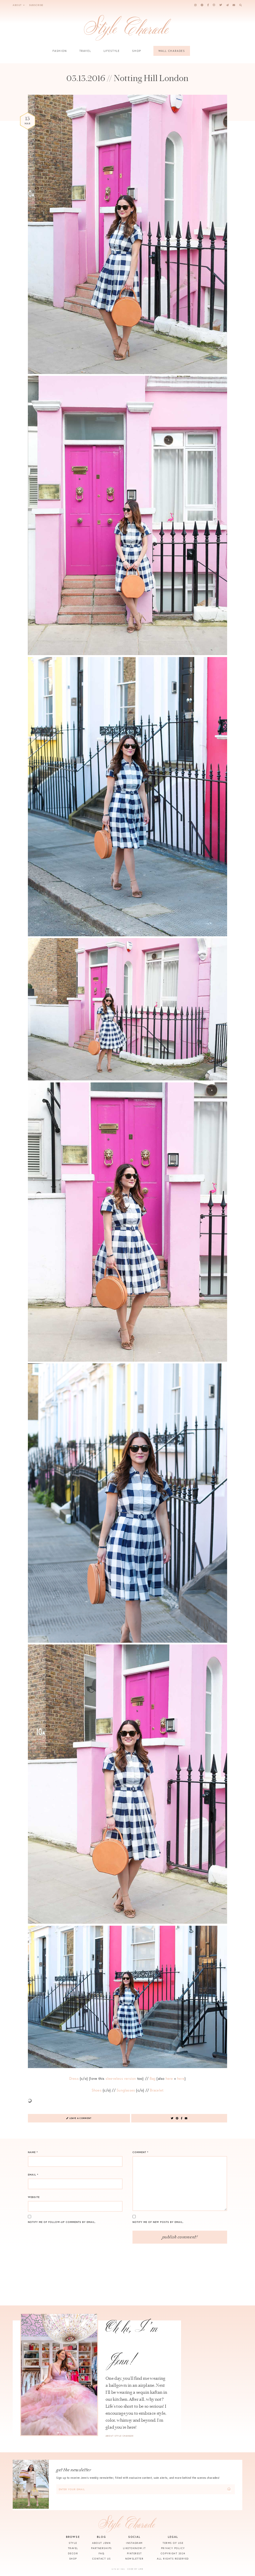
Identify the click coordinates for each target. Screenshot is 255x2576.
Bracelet (156, 2090)
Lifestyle (112, 52)
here (169, 2078)
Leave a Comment (79, 2118)
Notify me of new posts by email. (158, 2222)
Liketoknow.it (134, 2548)
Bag (153, 2078)
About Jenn (101, 2543)
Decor (73, 2553)
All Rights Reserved (173, 2558)
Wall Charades (171, 51)
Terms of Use (173, 2543)
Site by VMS (118, 2569)
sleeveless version (121, 2078)
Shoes (97, 2090)
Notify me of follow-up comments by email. (62, 2222)
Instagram (134, 2543)
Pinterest (134, 2553)
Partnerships (101, 2548)
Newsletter (134, 2558)
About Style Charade (119, 2436)
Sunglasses (126, 2090)
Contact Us (101, 2558)
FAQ (102, 2553)
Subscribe (36, 5)
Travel (85, 52)
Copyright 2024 (173, 2553)
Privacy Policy (173, 2548)
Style (73, 2543)
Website (34, 2197)
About (19, 5)
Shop (136, 52)
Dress (74, 2078)
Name (33, 2152)
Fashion (60, 52)
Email (33, 2174)
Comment (140, 2152)
